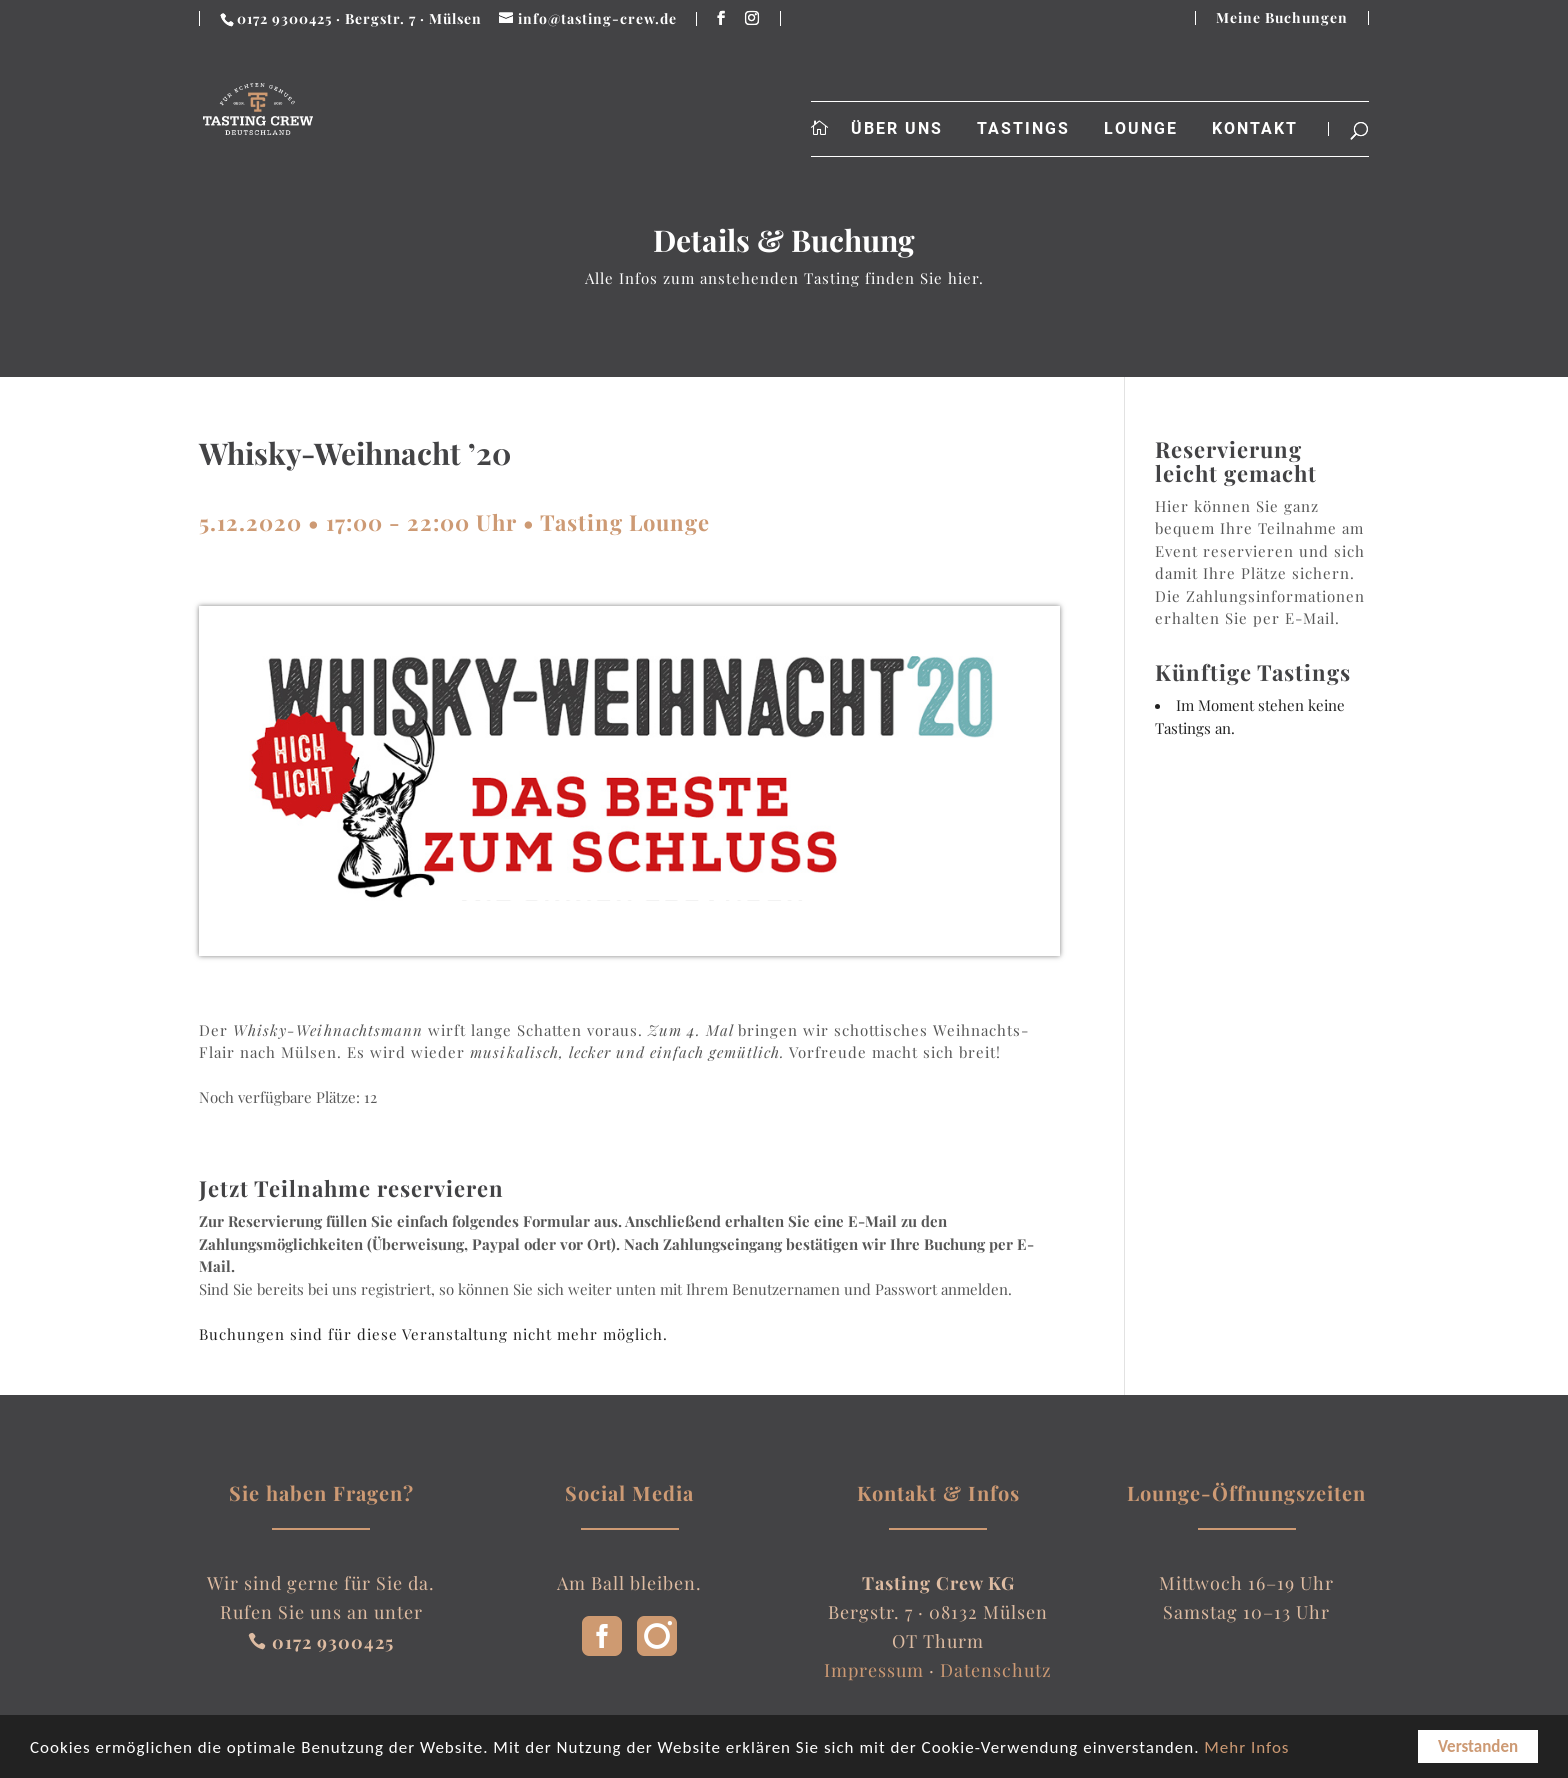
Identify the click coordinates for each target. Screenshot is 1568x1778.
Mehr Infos (1246, 1748)
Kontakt (1255, 129)
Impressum (874, 1670)
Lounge (1141, 129)
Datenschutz (996, 1670)
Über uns (897, 129)
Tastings (1023, 129)
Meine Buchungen (1282, 18)
